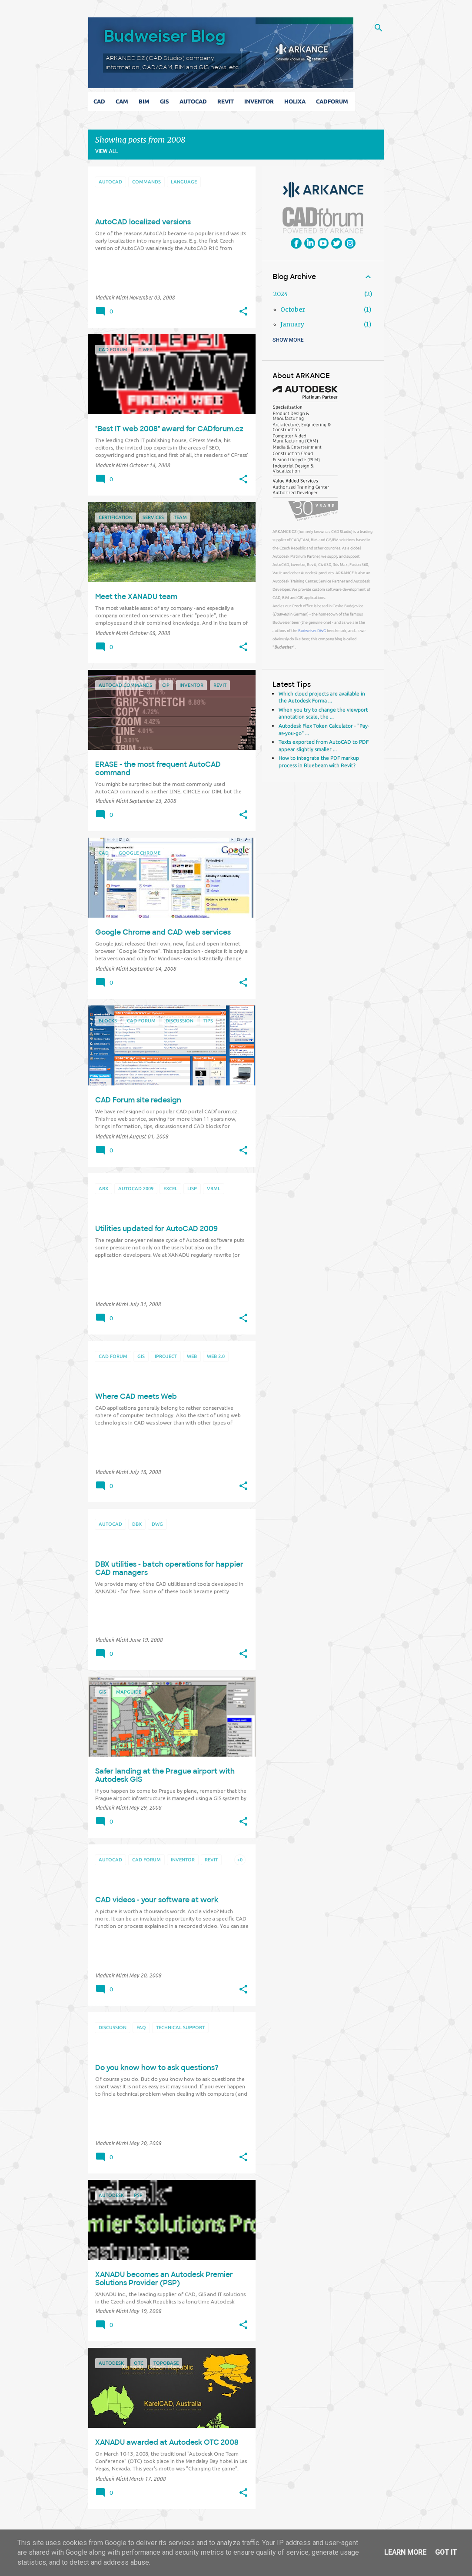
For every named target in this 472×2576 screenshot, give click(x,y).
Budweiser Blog (165, 36)
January (292, 324)
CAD (101, 101)
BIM (145, 101)
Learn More (405, 2552)
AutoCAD (195, 101)
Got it (446, 2552)
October (292, 309)
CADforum (334, 101)
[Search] (378, 27)
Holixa (296, 101)
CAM (123, 101)
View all (106, 151)
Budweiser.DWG (312, 631)
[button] (243, 311)
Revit (227, 101)
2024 (280, 294)
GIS (166, 101)
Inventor (261, 101)
